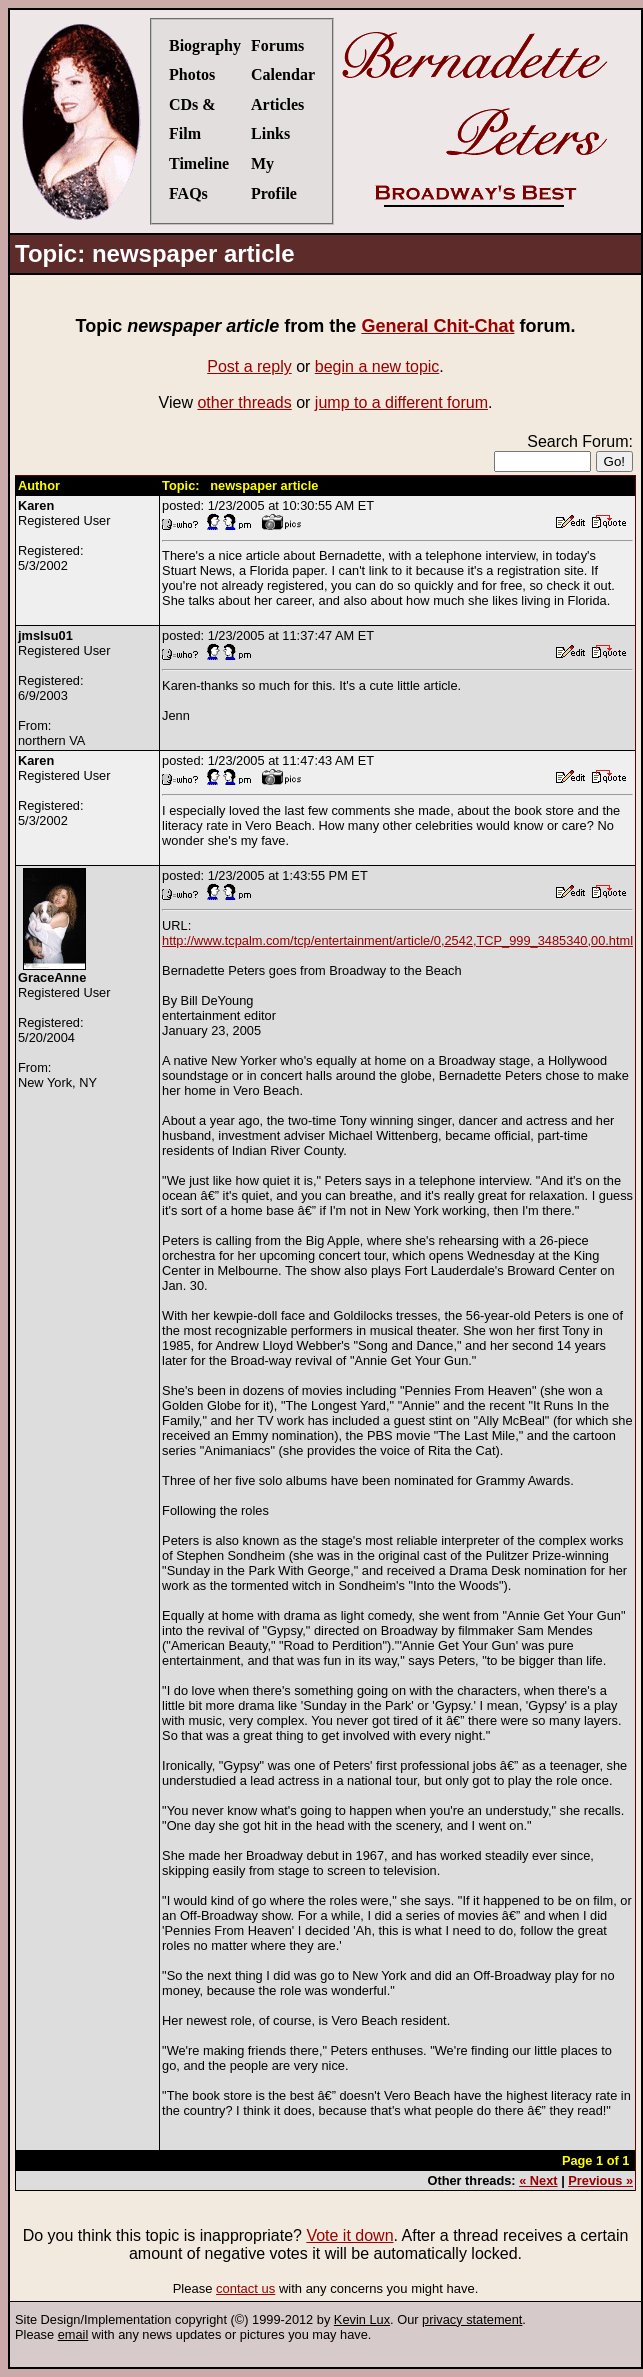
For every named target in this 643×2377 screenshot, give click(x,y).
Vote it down (349, 2235)
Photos (192, 74)
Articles (277, 104)
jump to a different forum (401, 402)
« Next (538, 2180)
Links (270, 133)
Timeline (199, 163)
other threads (244, 402)
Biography (205, 45)
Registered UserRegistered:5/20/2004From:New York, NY (64, 1030)
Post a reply (249, 366)
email (73, 2334)
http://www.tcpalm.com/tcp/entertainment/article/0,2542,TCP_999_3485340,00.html (397, 940)
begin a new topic (377, 366)
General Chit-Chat (437, 326)
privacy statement (472, 2319)
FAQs (188, 193)
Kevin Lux (362, 2319)
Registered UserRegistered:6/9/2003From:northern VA (64, 688)
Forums (277, 45)
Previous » (600, 2180)
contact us (245, 2288)
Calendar (283, 74)
